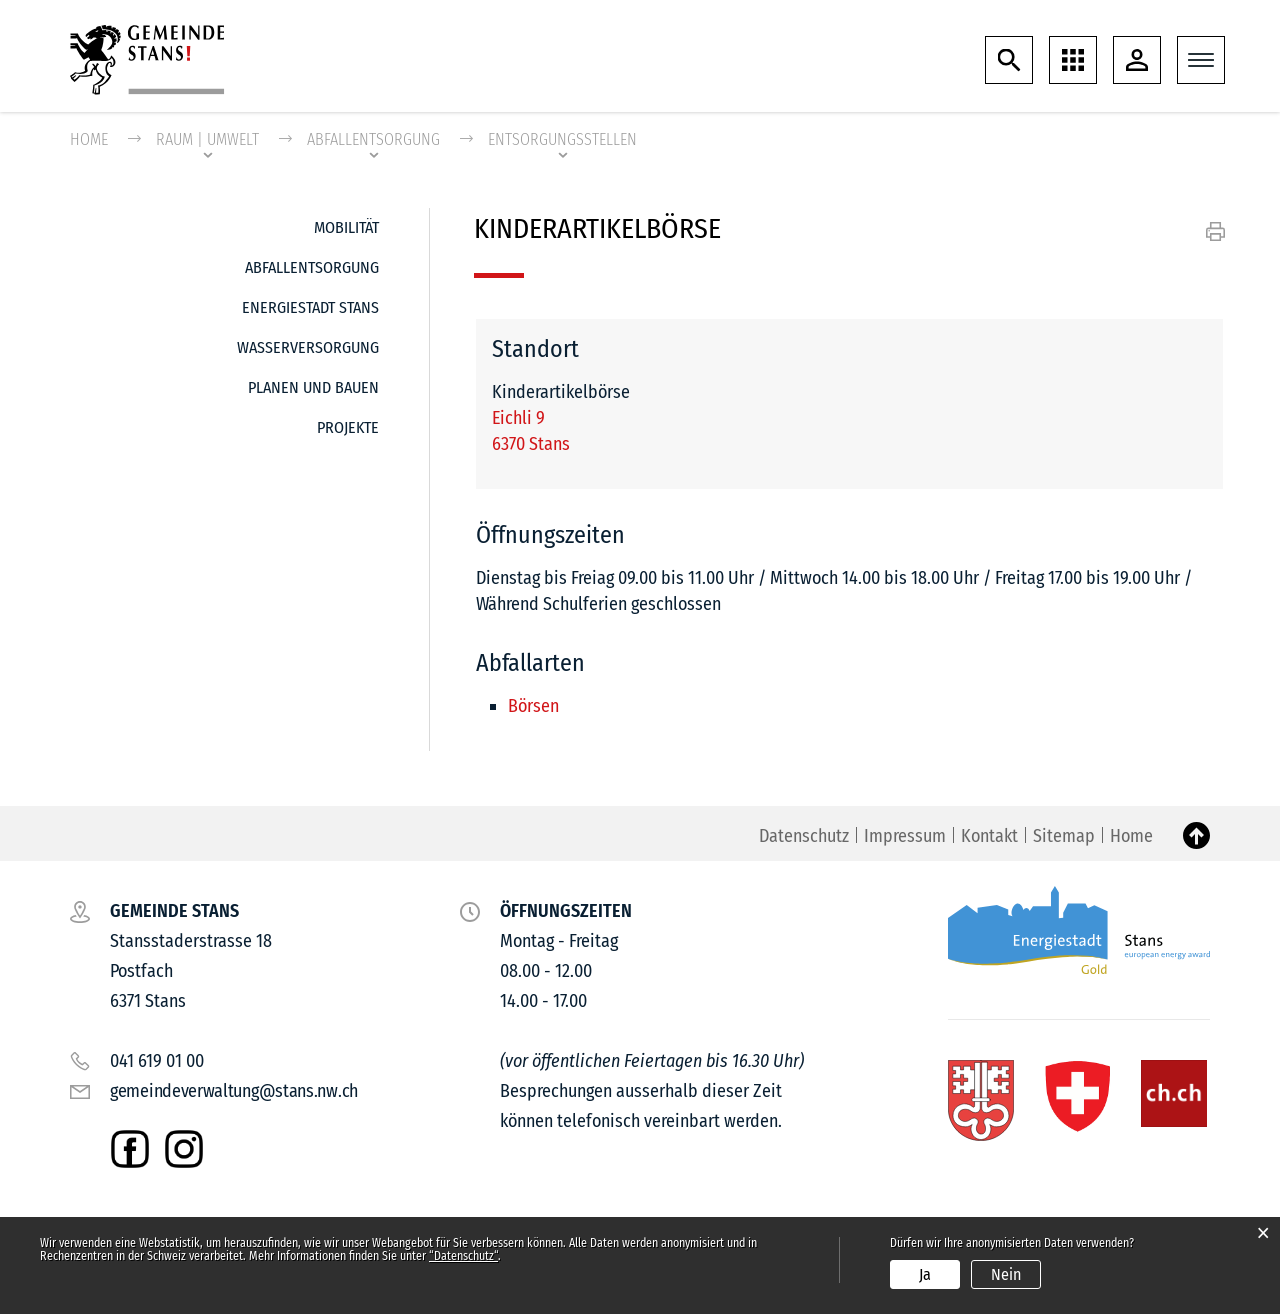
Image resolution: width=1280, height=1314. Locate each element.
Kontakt (989, 837)
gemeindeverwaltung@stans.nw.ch (234, 1092)
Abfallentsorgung (312, 268)
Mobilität (346, 228)
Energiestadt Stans (310, 308)
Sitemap (1064, 837)
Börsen (533, 707)
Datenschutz (804, 837)
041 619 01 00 (157, 1062)
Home (89, 140)
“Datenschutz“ (463, 1256)
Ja (925, 1274)
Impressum (905, 837)
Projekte (348, 428)
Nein (1006, 1274)
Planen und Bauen (313, 388)
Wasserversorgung (308, 348)
